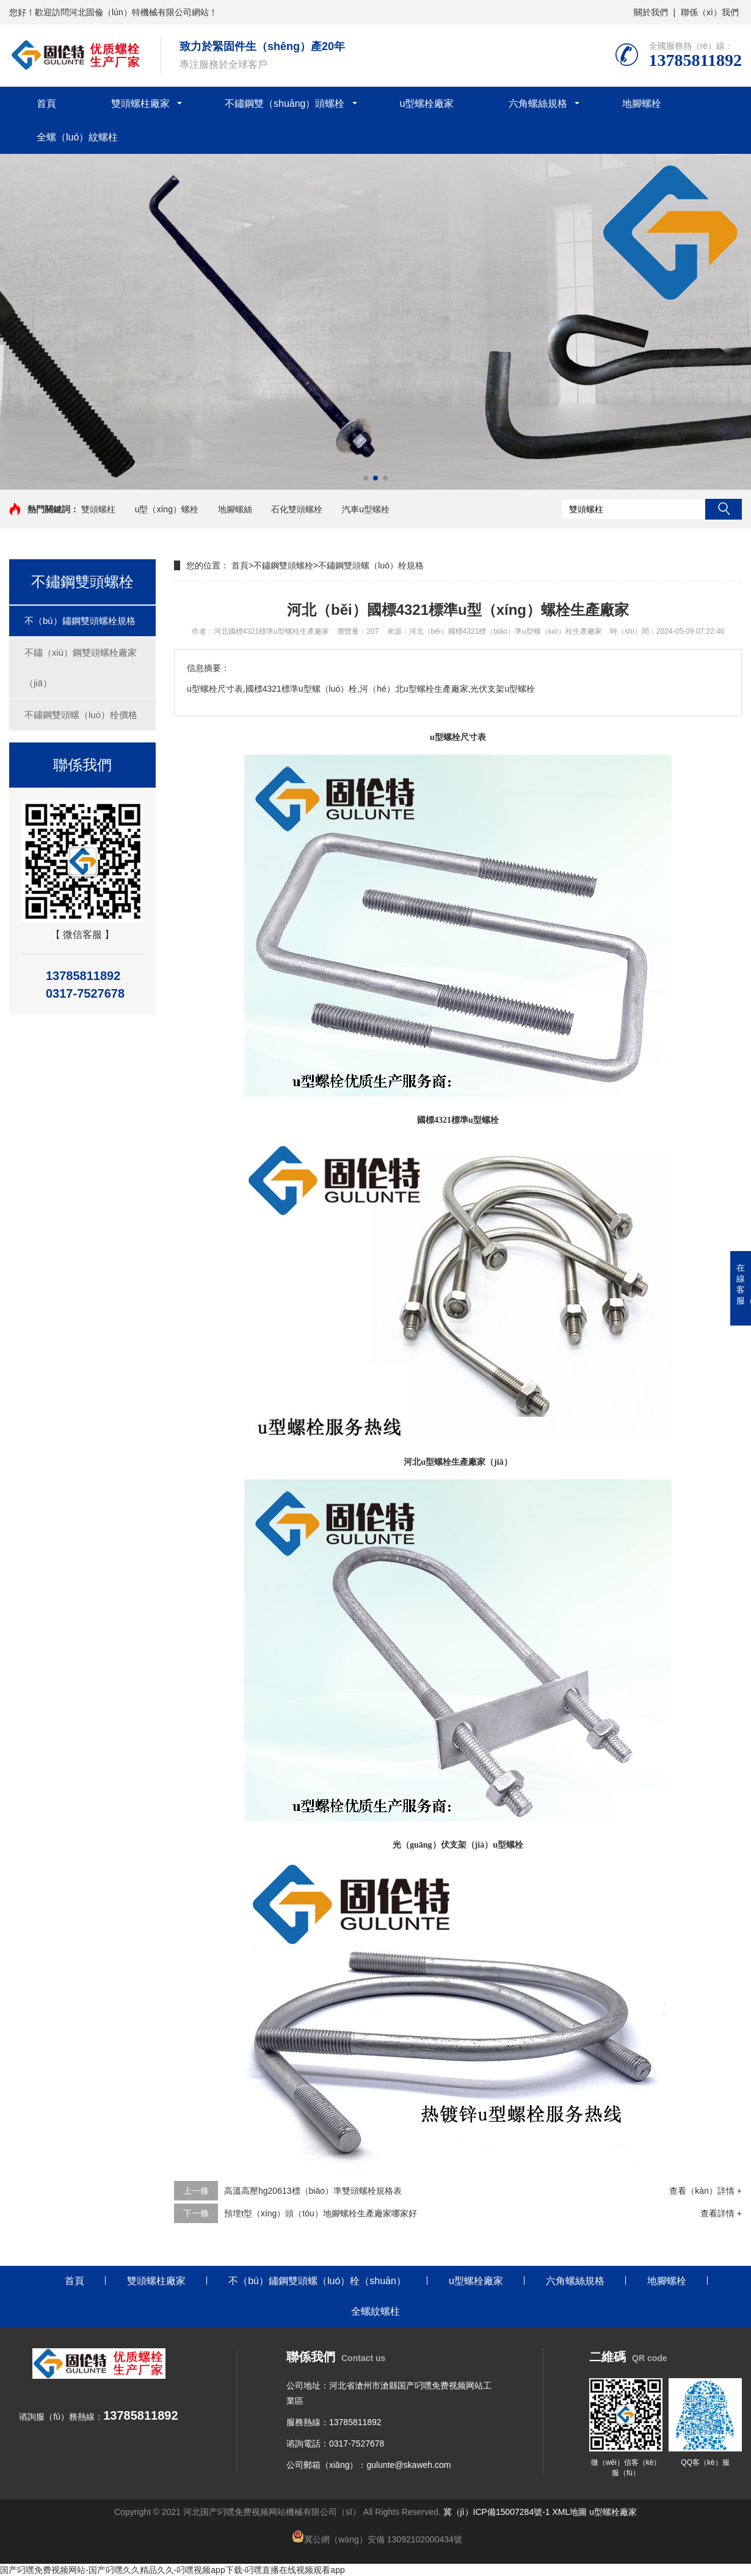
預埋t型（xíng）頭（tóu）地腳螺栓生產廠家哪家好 (320, 2213)
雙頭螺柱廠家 (140, 103)
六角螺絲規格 (538, 103)
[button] (365, 478)
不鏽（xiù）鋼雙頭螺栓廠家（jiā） (80, 667)
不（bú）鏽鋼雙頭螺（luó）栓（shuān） (317, 2281)
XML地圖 (570, 2512)
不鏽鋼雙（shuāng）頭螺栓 (285, 103)
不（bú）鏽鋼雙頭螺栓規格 (80, 620)
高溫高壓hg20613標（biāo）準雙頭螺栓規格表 (313, 2191)
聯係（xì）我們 (710, 12)
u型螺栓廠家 (427, 103)
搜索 (723, 509)
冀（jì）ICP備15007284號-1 (496, 2512)
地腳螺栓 (641, 103)
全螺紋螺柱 (375, 2311)
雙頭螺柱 (98, 509)
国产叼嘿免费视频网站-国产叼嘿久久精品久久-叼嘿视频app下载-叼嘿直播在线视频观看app (172, 2570)
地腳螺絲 (235, 509)
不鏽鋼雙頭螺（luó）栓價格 (80, 714)
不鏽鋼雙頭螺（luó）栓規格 (371, 565)
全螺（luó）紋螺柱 (77, 137)
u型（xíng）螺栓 (166, 509)
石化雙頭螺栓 (296, 509)
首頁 (46, 103)
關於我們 (651, 12)
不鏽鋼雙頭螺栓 (283, 565)
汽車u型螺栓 (366, 509)
